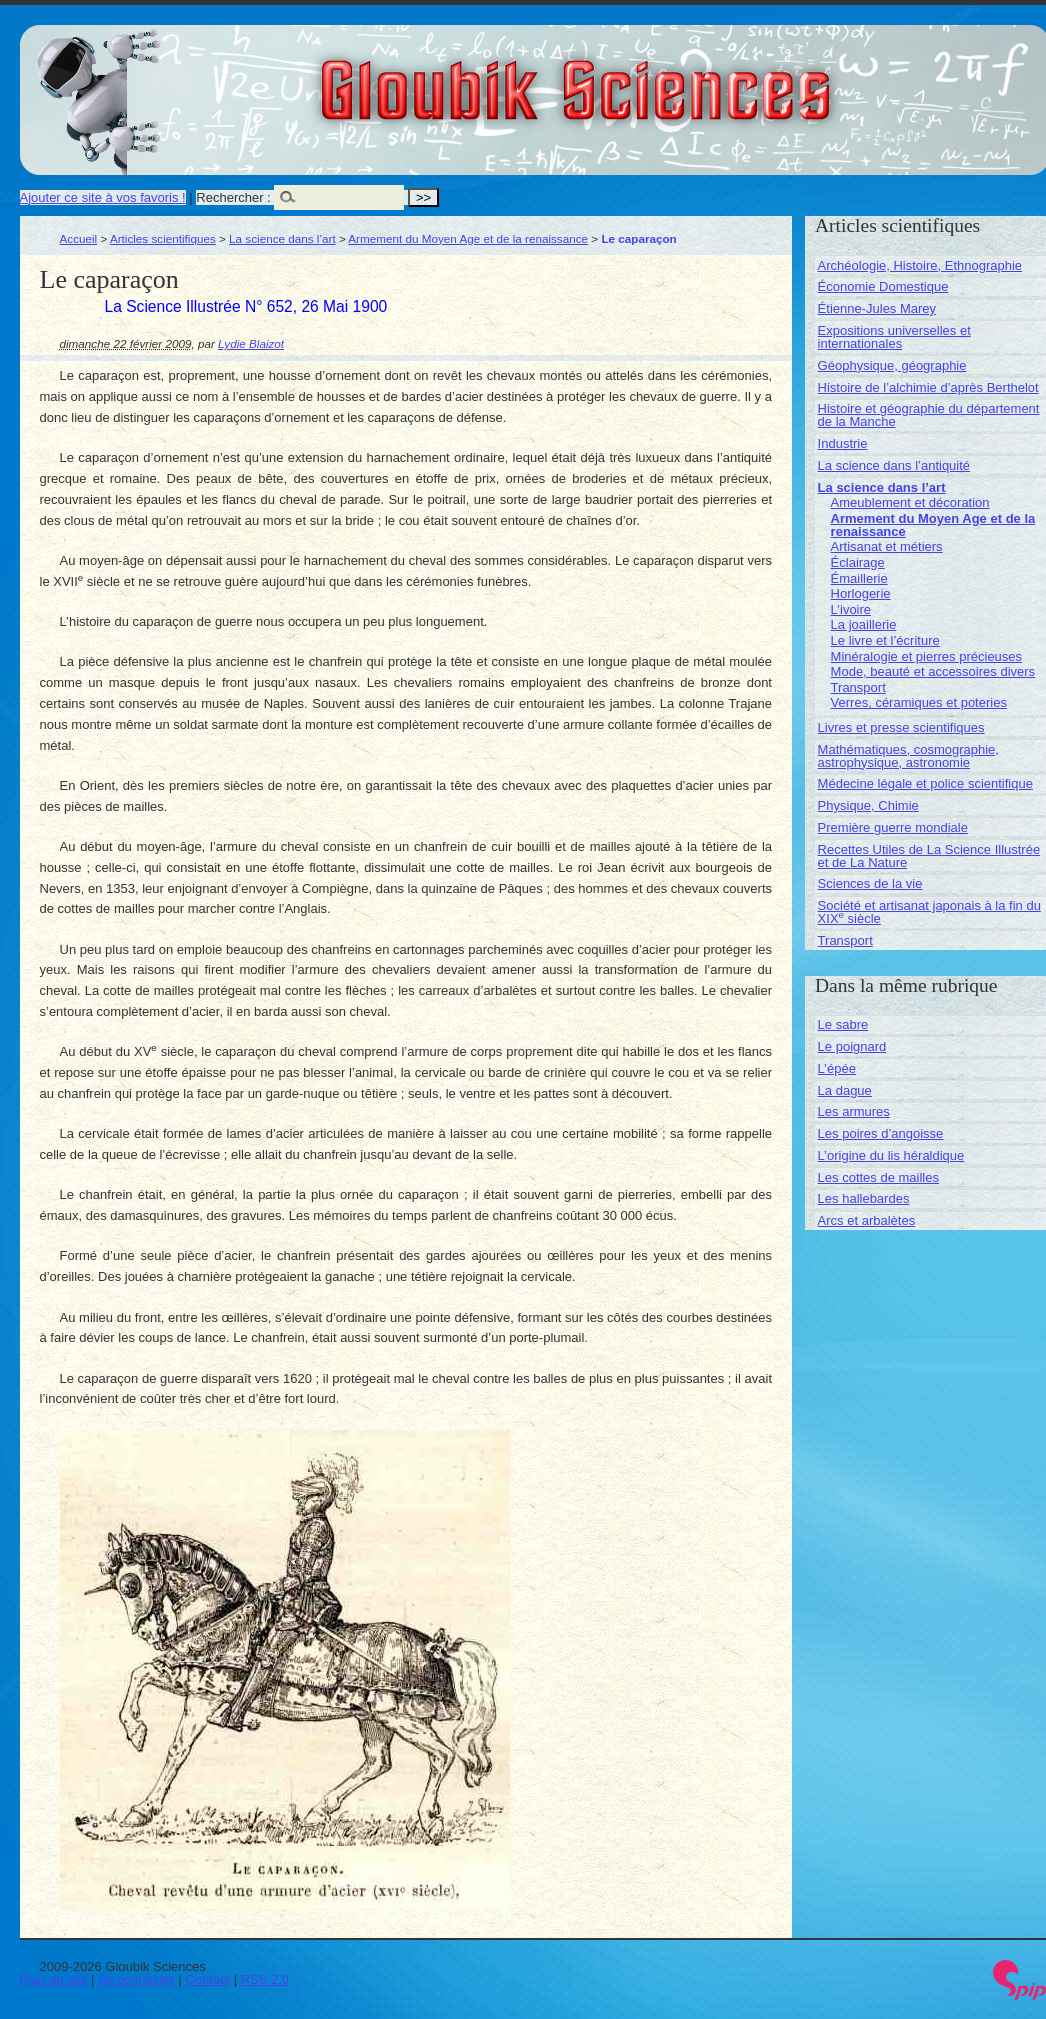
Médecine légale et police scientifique (925, 783)
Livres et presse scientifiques (901, 727)
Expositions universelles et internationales (894, 337)
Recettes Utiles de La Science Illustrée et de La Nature (929, 856)
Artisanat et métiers (887, 546)
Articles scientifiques (163, 238)
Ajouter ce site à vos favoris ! (103, 197)
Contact (207, 1979)
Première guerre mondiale (893, 827)
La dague (845, 1090)
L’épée (837, 1068)
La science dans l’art (282, 238)
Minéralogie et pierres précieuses (926, 656)
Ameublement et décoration (910, 502)
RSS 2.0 (265, 1979)
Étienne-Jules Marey (877, 308)
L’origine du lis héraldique (891, 1155)
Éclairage (858, 562)
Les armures (854, 1111)
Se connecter (136, 1979)
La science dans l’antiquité (894, 465)
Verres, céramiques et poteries (919, 702)
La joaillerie (864, 624)
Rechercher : (233, 197)
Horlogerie (861, 593)
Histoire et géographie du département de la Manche (929, 415)
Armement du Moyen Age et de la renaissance (468, 238)
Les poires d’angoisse (881, 1133)
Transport (858, 687)
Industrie (843, 443)
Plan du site (54, 1979)
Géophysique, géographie (892, 365)
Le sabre (843, 1024)
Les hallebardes (864, 1198)
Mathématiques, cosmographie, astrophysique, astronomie (908, 756)
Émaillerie (859, 578)
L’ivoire (851, 609)
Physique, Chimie (868, 805)
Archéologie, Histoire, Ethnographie (920, 265)
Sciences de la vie (870, 883)
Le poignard (852, 1046)
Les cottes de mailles (878, 1177)
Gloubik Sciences (688, 78)
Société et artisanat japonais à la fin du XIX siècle (929, 912)
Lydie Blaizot (251, 343)
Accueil (79, 238)
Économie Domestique (883, 286)
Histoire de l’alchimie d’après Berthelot (928, 387)
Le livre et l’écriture (885, 640)
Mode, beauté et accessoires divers (933, 671)
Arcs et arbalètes (867, 1220)
